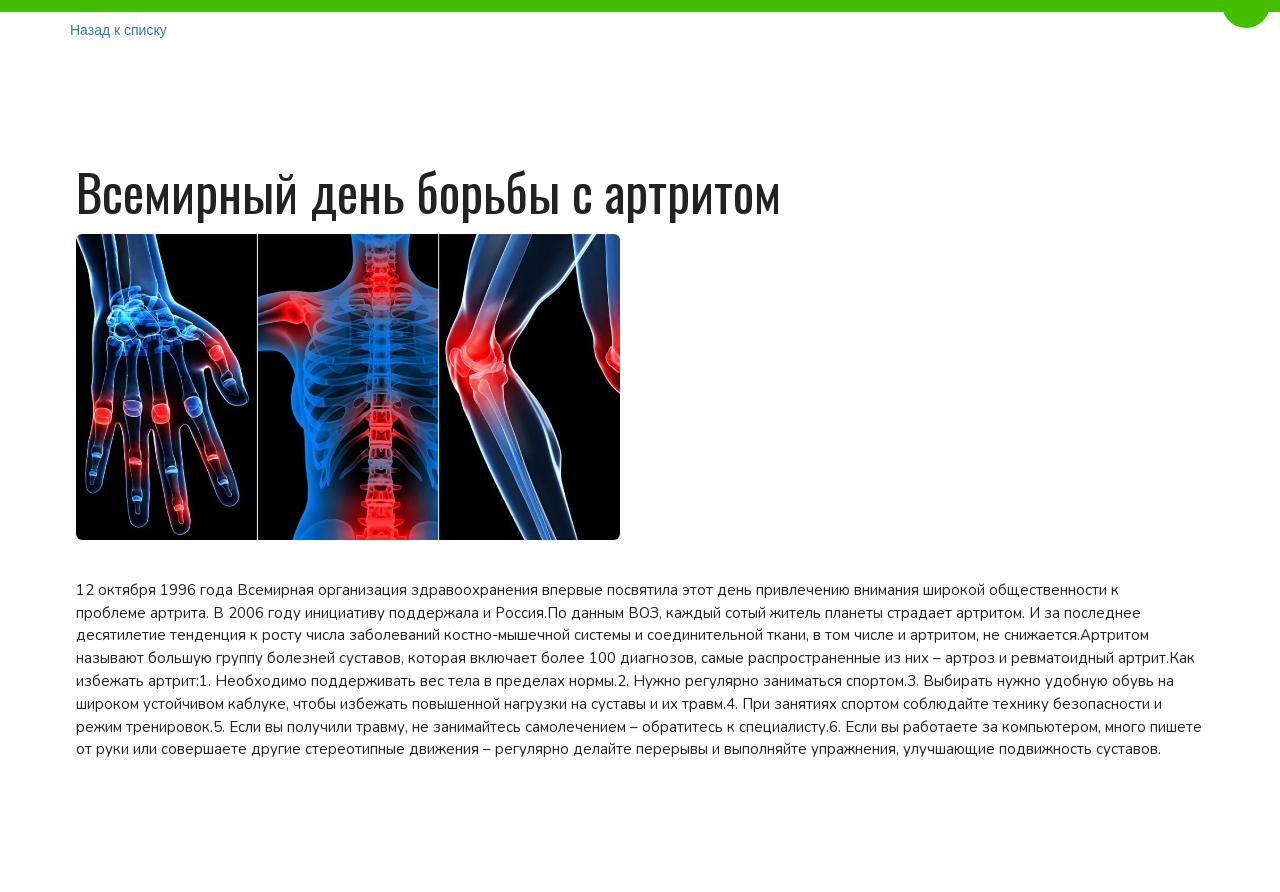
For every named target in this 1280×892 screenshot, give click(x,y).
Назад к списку (118, 30)
